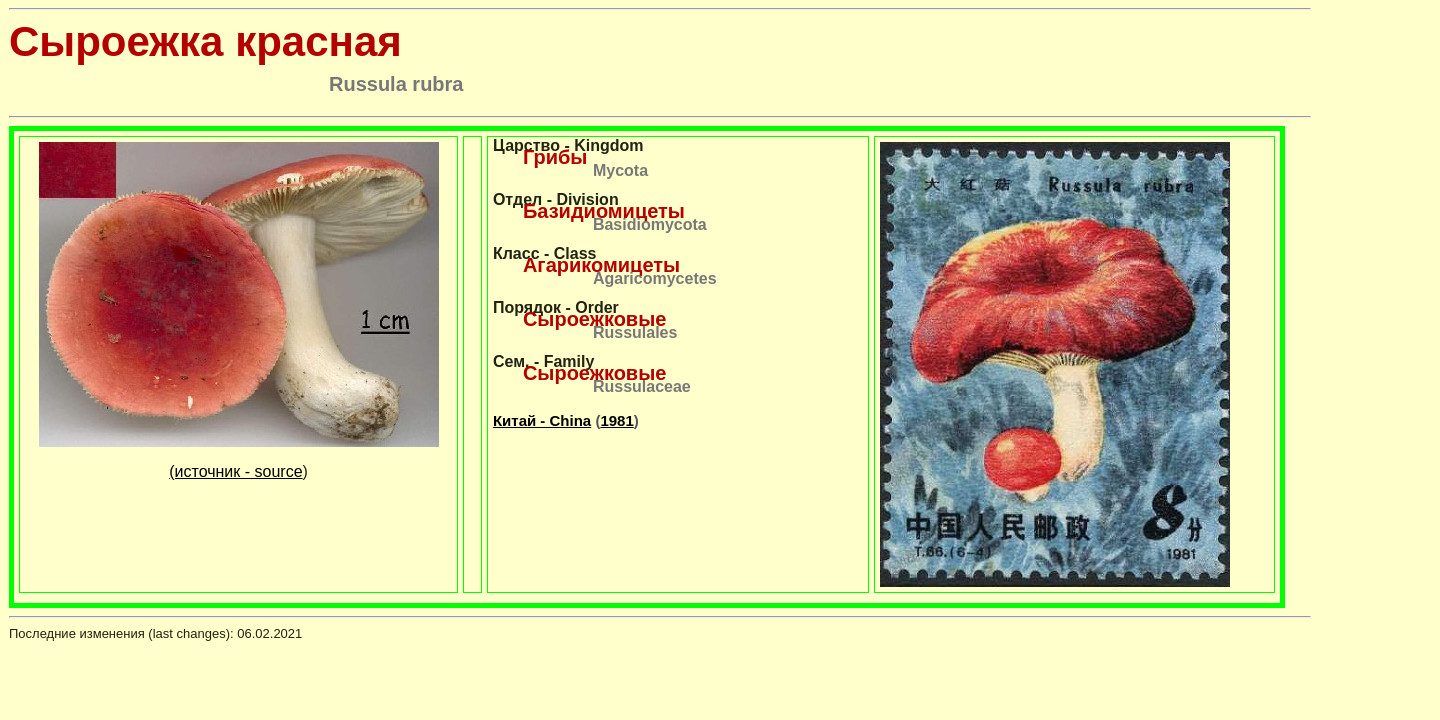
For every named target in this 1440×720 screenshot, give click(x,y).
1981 (616, 420)
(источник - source (235, 471)
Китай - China (542, 420)
